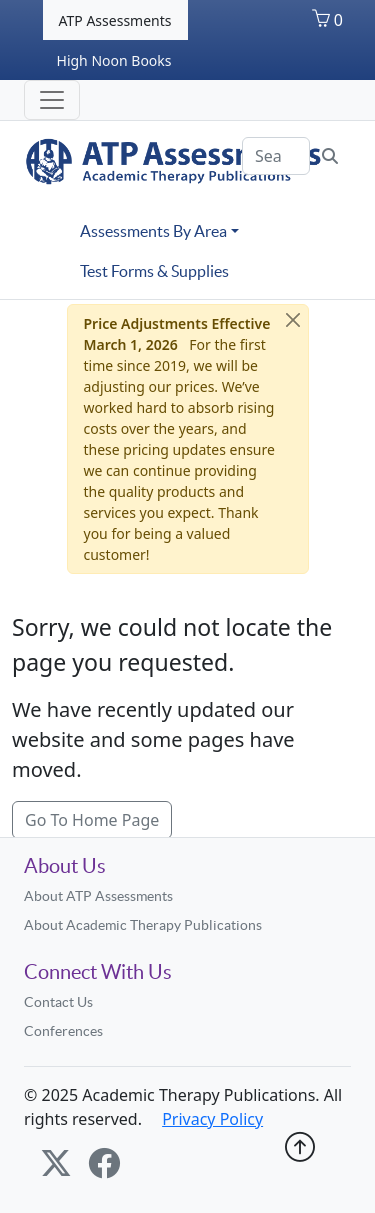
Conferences (63, 1031)
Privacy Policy (212, 1119)
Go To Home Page (92, 820)
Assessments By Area (153, 231)
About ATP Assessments (98, 896)
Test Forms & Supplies (154, 271)
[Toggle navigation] (52, 100)
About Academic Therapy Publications (143, 925)
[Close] (293, 320)
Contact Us (58, 1002)
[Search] (276, 156)
